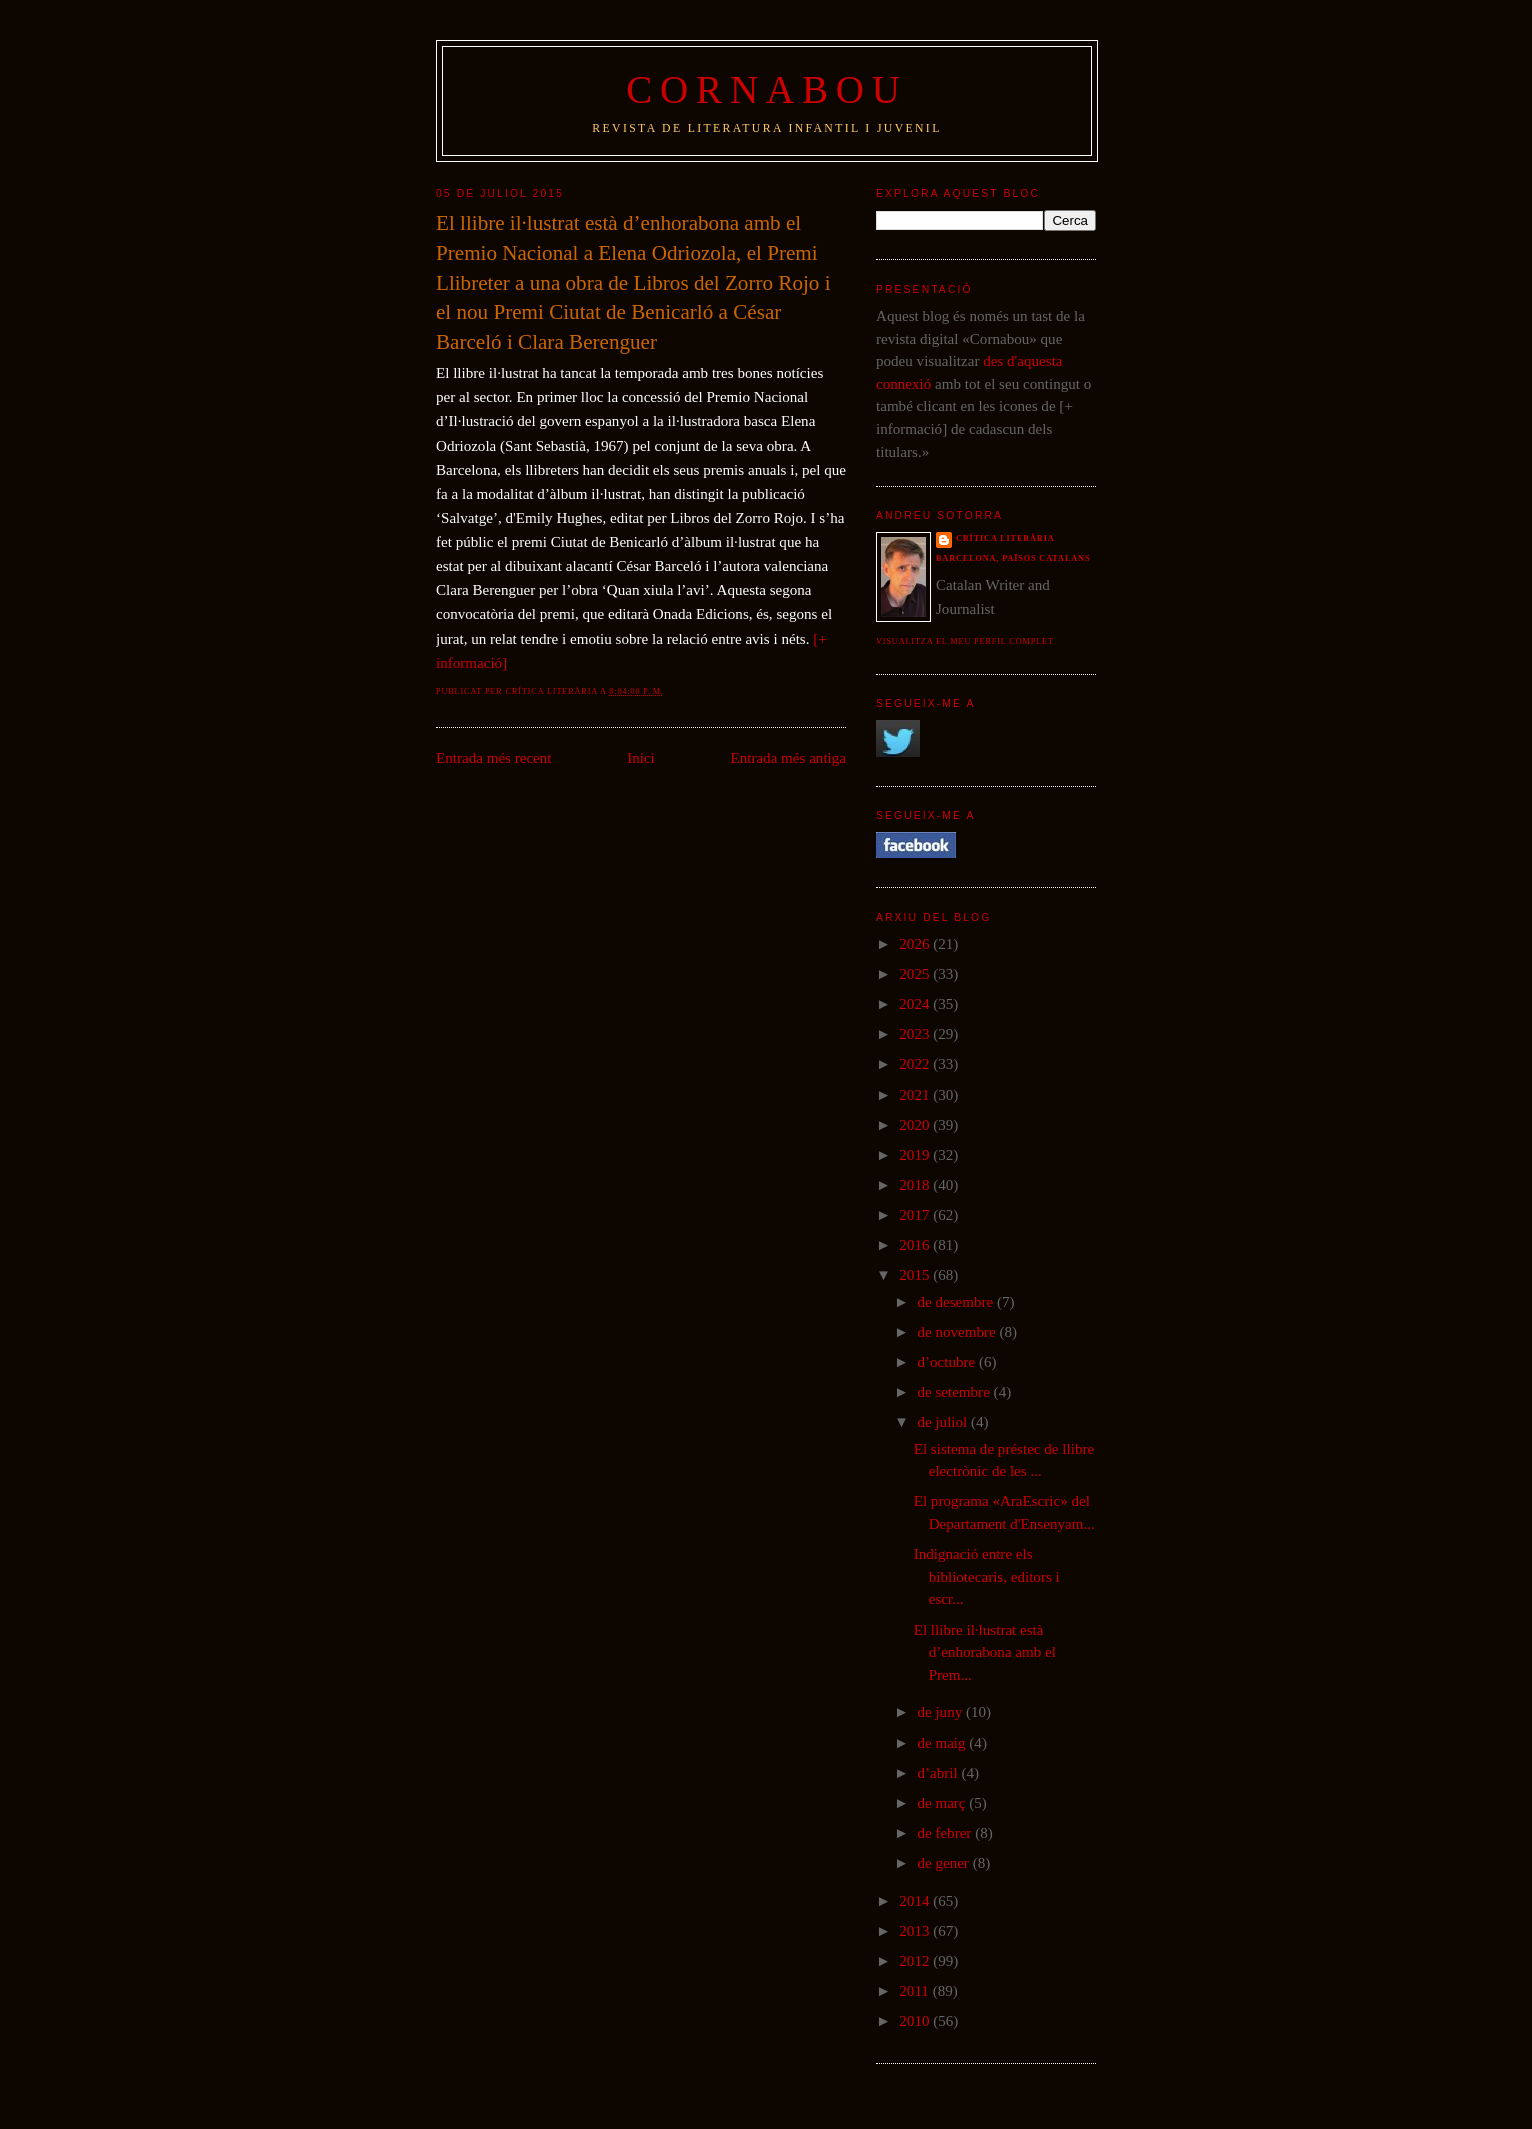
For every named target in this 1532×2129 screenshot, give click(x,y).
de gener (944, 1863)
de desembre (957, 1302)
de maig (943, 1743)
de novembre (958, 1332)
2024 (916, 1004)
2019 (916, 1155)
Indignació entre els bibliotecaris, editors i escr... (987, 1576)
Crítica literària (1005, 538)
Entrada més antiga (788, 758)
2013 (916, 1931)
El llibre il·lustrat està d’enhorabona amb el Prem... (985, 1652)
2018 (916, 1185)
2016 (916, 1245)
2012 (916, 1961)
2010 (916, 2021)
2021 (916, 1095)
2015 (916, 1275)
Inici (641, 758)
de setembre (955, 1392)
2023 (916, 1034)
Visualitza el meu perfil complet (965, 641)
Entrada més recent (494, 758)
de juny (941, 1712)
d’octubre (948, 1362)
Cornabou (767, 89)
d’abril (939, 1773)
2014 (916, 1901)
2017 (916, 1215)
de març (943, 1803)
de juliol (944, 1422)
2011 (915, 1991)
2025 (916, 974)
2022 (916, 1064)
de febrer (946, 1833)
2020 (916, 1125)
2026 (916, 944)
